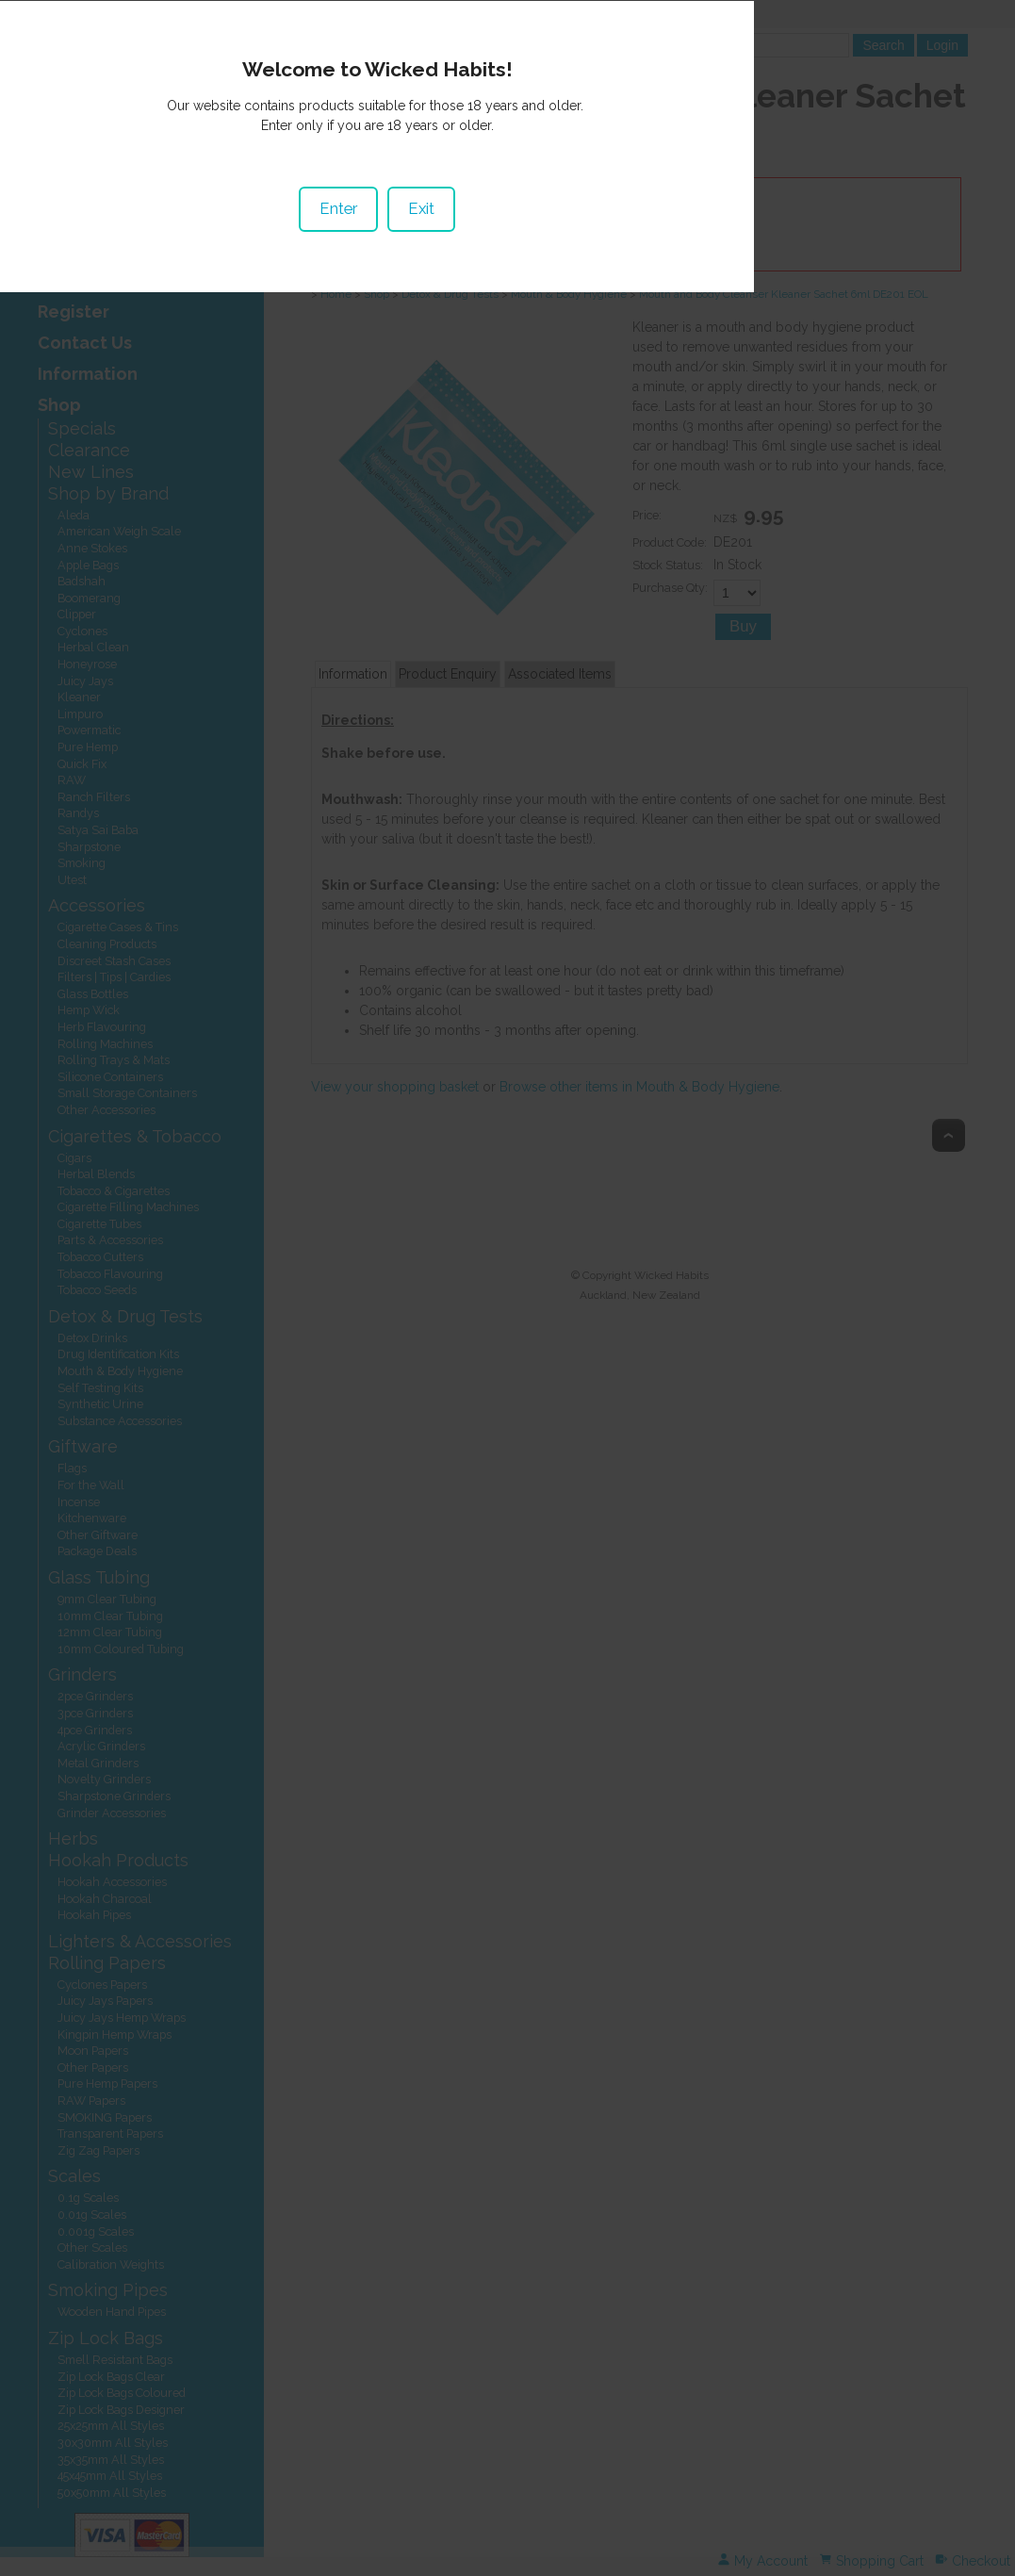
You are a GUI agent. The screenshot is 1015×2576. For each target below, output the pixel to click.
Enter (468, 1276)
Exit (551, 1276)
